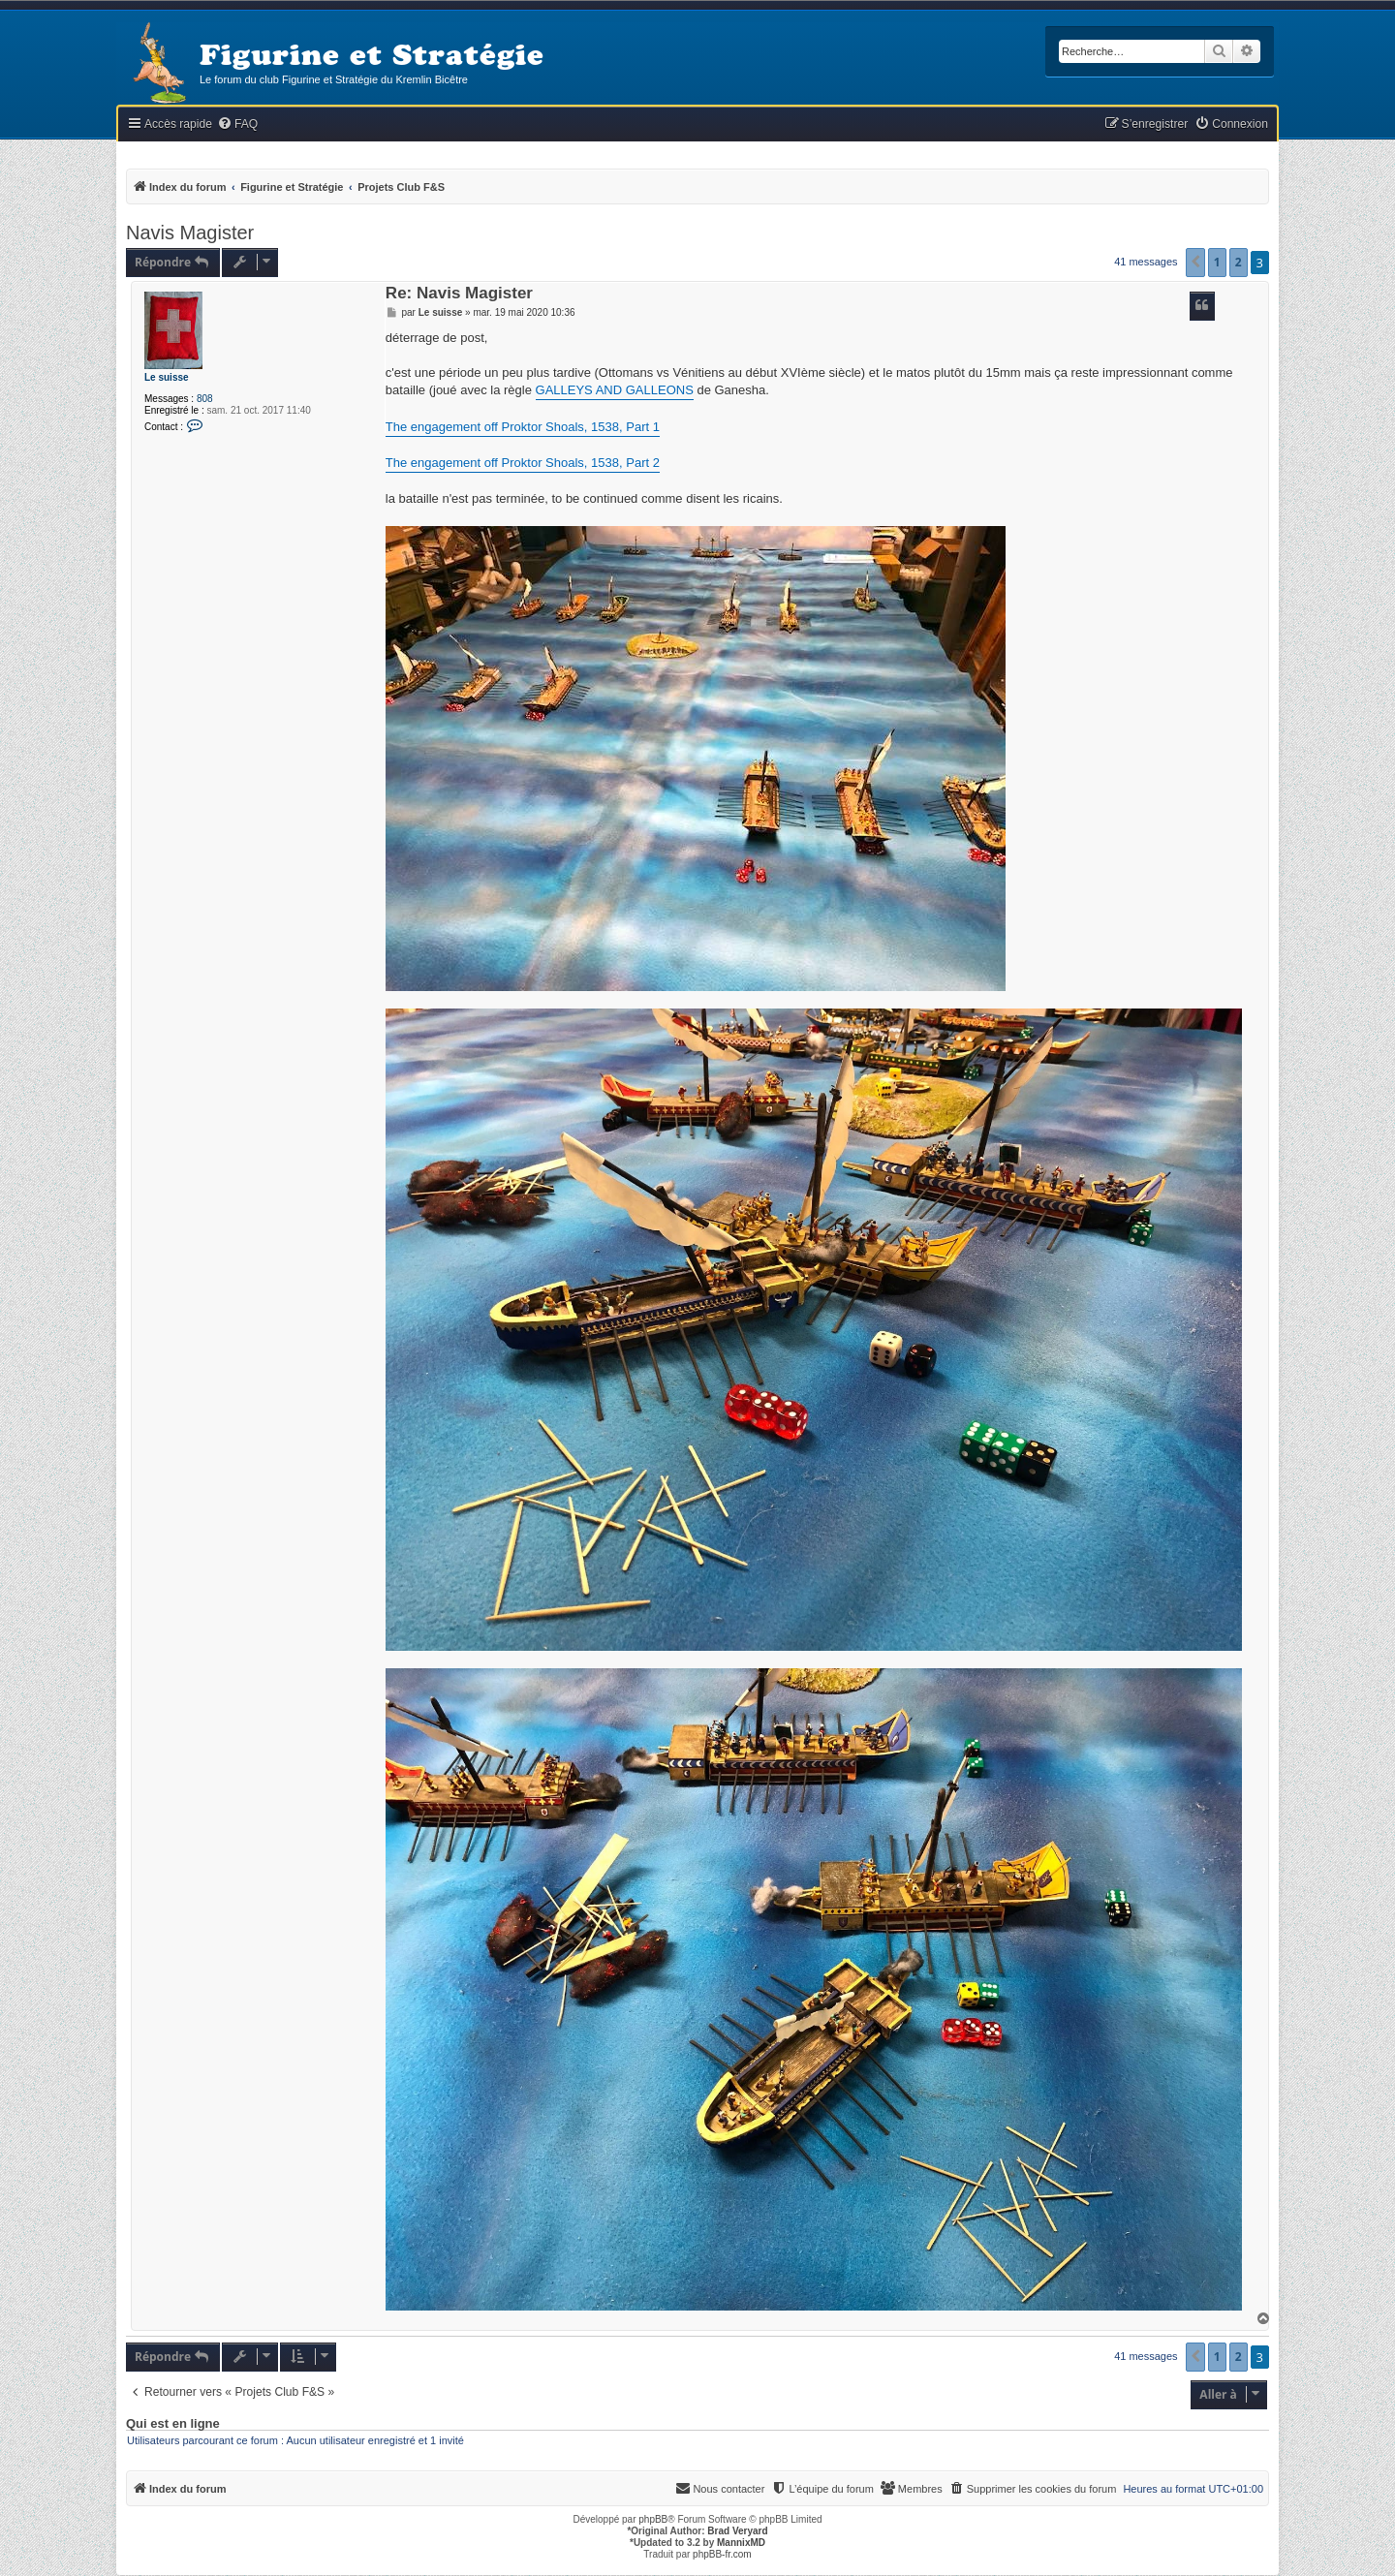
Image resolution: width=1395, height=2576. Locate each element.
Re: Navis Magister (459, 294)
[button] (1195, 262)
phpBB (652, 2519)
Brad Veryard (737, 2531)
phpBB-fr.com (722, 2554)
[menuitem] (237, 124)
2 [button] (1238, 262)
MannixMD (741, 2542)
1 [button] (1217, 262)
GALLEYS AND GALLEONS (615, 390)
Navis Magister (190, 232)
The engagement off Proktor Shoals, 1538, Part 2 (523, 462)
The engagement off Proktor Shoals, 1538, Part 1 (523, 426)
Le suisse (166, 377)
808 (205, 398)
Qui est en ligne (173, 2424)
